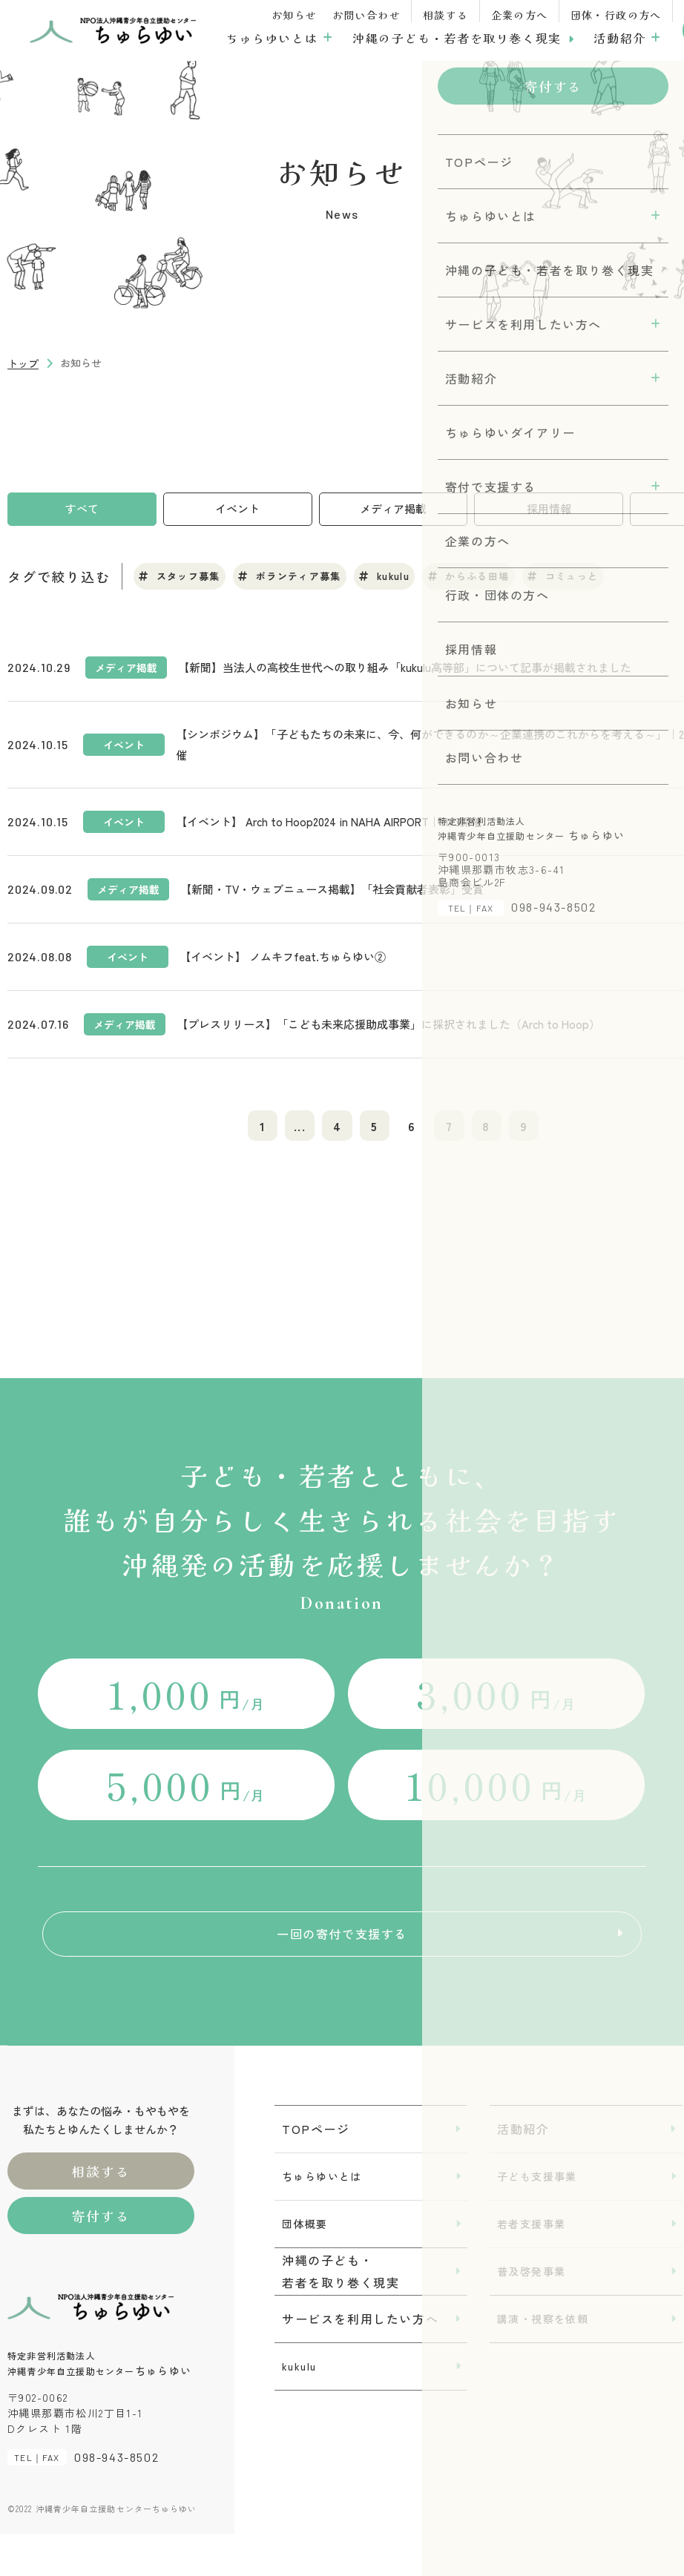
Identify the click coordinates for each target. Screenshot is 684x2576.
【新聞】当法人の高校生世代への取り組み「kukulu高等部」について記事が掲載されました (419, 672)
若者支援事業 (531, 2265)
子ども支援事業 (537, 2217)
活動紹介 (619, 38)
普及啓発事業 (531, 2312)
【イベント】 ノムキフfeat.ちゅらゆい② (289, 964)
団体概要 (305, 2265)
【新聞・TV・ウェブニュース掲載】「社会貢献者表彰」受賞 (342, 897)
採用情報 (549, 511)
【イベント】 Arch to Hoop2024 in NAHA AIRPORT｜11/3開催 (339, 829)
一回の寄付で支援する (342, 1961)
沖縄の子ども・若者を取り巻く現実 (457, 38)
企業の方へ (519, 14)
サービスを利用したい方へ (360, 2360)
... (282, 1136)
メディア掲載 (393, 511)
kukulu (299, 2407)
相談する (446, 14)
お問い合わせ (366, 14)
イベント (237, 511)
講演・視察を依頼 (542, 2360)
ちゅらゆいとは (272, 38)
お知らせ (295, 14)
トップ (23, 363)
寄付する (100, 2257)
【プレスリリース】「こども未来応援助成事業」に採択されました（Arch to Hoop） (401, 1032)
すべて (81, 511)
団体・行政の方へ (616, 14)
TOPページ (316, 2170)
